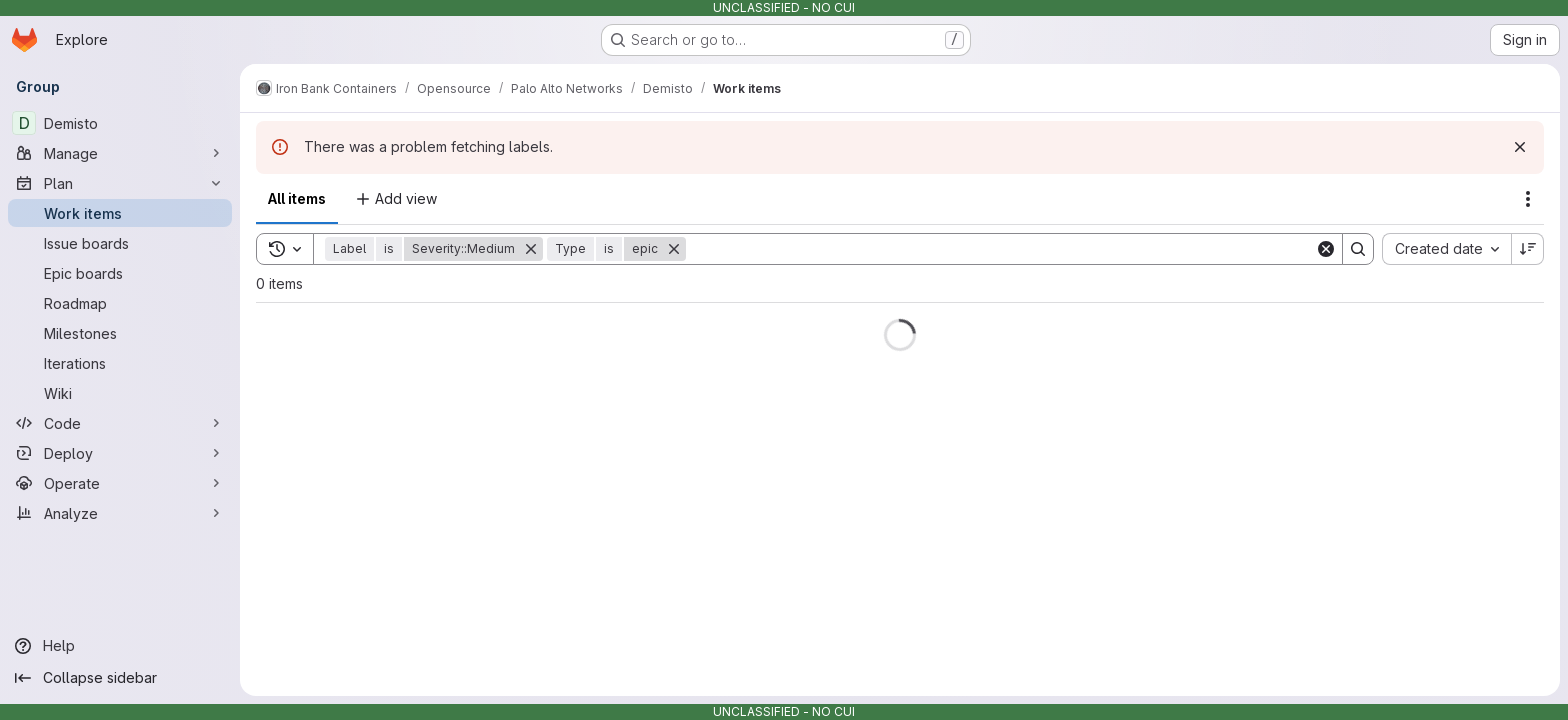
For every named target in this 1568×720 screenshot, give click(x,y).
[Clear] (1326, 249)
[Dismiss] (1520, 147)
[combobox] (1446, 249)
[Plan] (120, 183)
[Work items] (120, 213)
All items (297, 198)
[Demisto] (120, 123)
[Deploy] (120, 453)
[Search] (1000, 249)
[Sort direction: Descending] (1528, 249)
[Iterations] (120, 363)
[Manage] (120, 153)
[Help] (120, 646)
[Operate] (120, 483)
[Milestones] (120, 333)
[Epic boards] (120, 273)
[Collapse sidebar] (120, 678)
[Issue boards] (120, 243)
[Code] (120, 423)
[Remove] (531, 249)
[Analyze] (120, 513)
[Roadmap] (120, 303)
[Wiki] (120, 393)
